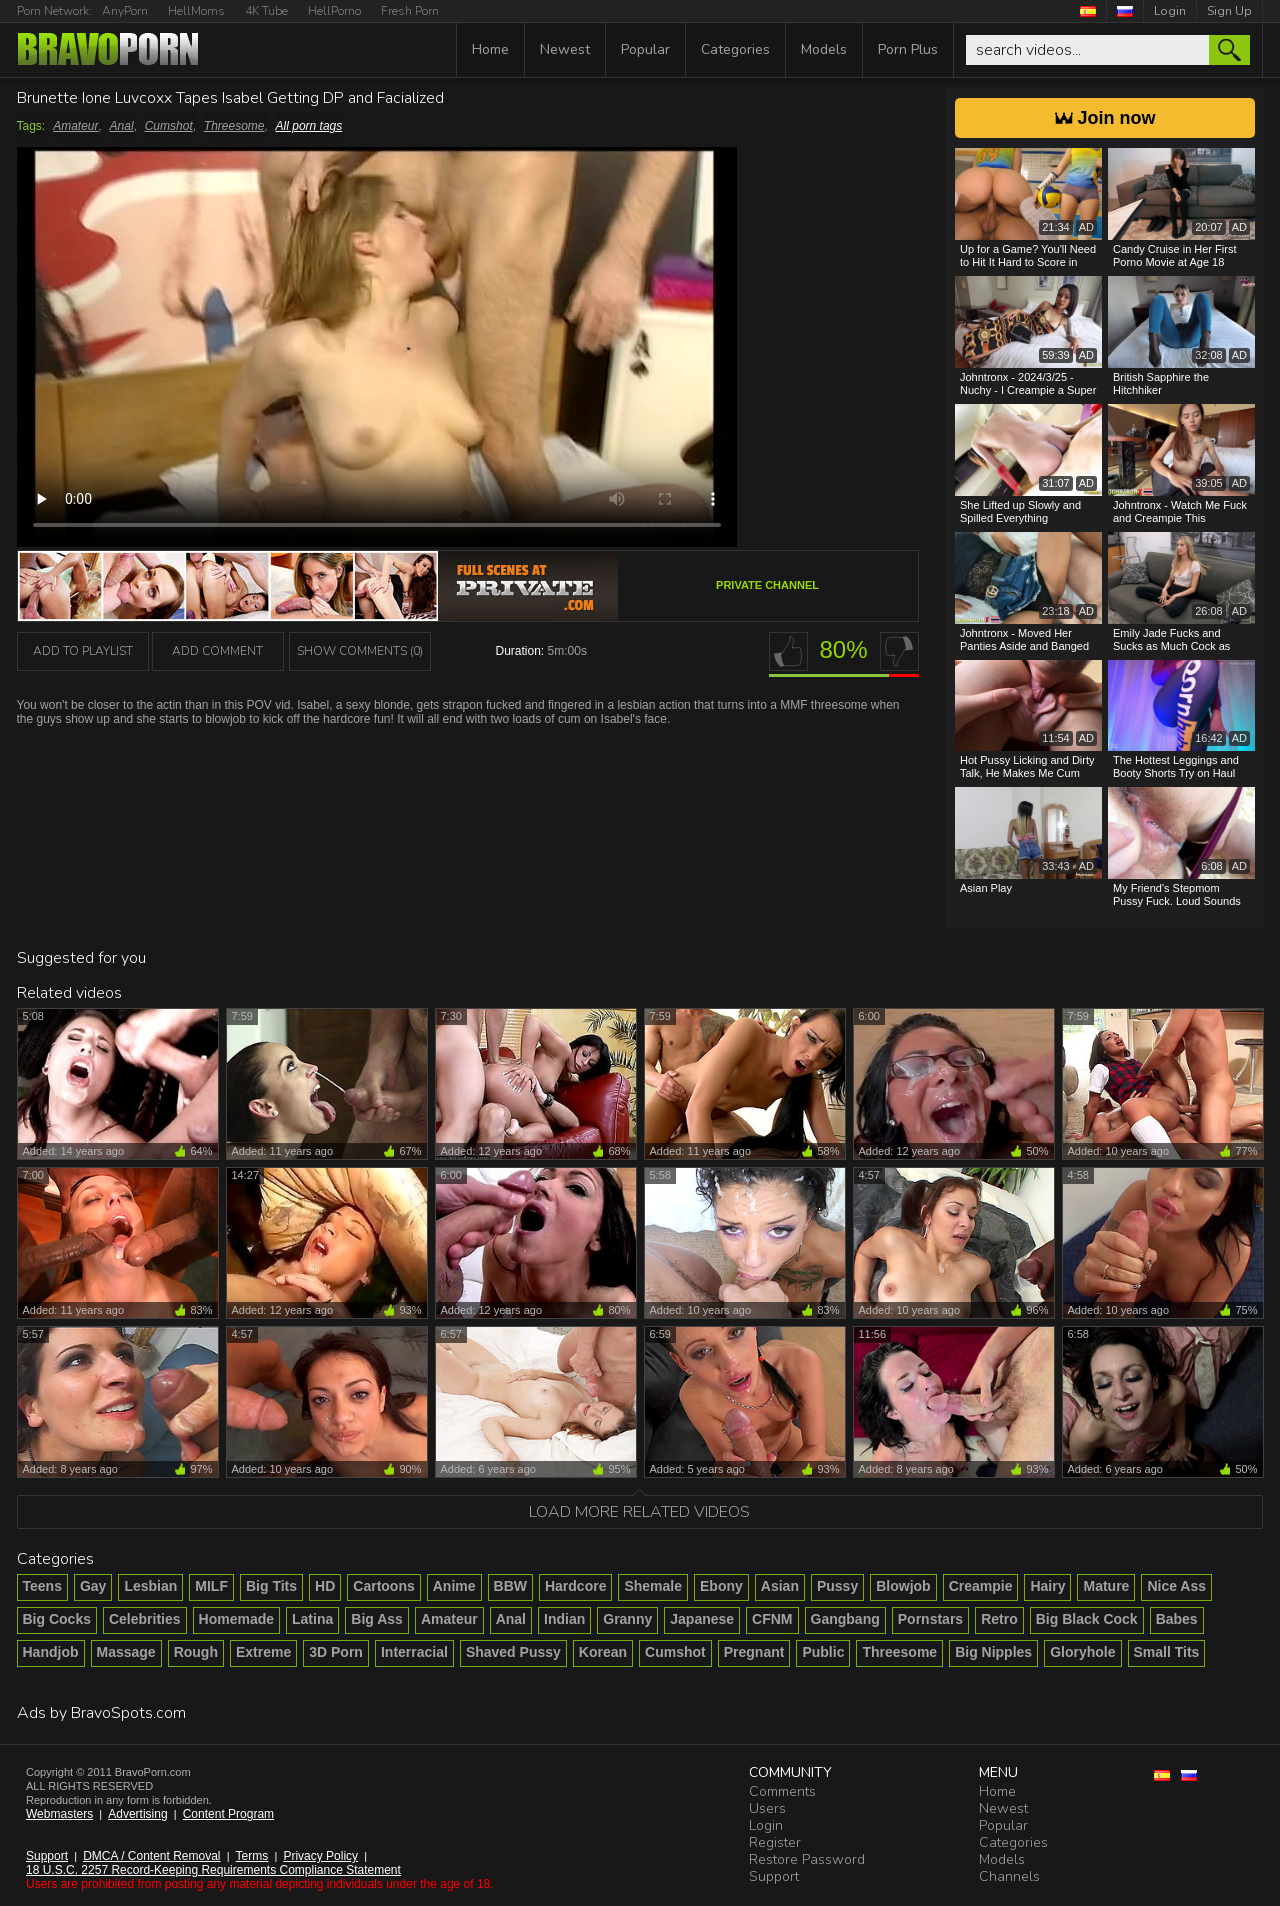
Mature (1106, 1586)
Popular (645, 49)
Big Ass (377, 1619)
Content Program (228, 1814)
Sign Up (1229, 11)
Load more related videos (639, 1512)
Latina (312, 1619)
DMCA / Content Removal (151, 1856)
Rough (196, 1652)
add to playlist (83, 651)
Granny (627, 1619)
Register (775, 1842)
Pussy (837, 1586)
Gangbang (845, 1619)
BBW (510, 1586)
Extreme (263, 1652)
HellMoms (196, 11)
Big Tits (271, 1586)
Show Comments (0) (360, 651)
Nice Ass (1176, 1586)
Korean (603, 1652)
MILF (211, 1586)
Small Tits (1167, 1652)
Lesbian (150, 1586)
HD (325, 1586)
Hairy (1047, 1586)
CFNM (772, 1619)
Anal (122, 126)
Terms (252, 1856)
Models (824, 49)
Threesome (234, 126)
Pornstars (930, 1619)
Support (47, 1856)
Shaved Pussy (513, 1652)
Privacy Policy (320, 1856)
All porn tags (309, 126)
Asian (780, 1586)
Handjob (51, 1652)
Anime (454, 1586)
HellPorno (334, 11)
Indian (564, 1619)
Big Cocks (57, 1619)
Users (767, 1808)
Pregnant (754, 1652)
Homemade (236, 1619)
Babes (1177, 1619)
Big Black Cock (1087, 1619)
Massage (126, 1652)
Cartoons (383, 1586)
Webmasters (59, 1814)
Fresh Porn (410, 11)
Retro (999, 1619)
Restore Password (807, 1859)
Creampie (981, 1586)
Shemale (653, 1586)
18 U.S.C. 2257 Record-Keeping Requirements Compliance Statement (213, 1870)
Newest (565, 49)
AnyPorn (125, 11)
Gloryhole (1082, 1652)
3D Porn (336, 1652)
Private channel (767, 585)
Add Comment (217, 651)
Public (823, 1652)
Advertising (137, 1814)
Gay (93, 1586)
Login (1170, 11)
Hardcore (575, 1586)
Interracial (414, 1652)
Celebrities (145, 1619)
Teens (42, 1586)
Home (490, 49)
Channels (1009, 1876)
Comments (782, 1791)
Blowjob (903, 1586)
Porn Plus (908, 49)
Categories (735, 49)
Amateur (75, 126)
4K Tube (266, 11)
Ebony (721, 1586)
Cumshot (169, 126)
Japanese (702, 1619)
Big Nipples (993, 1652)
